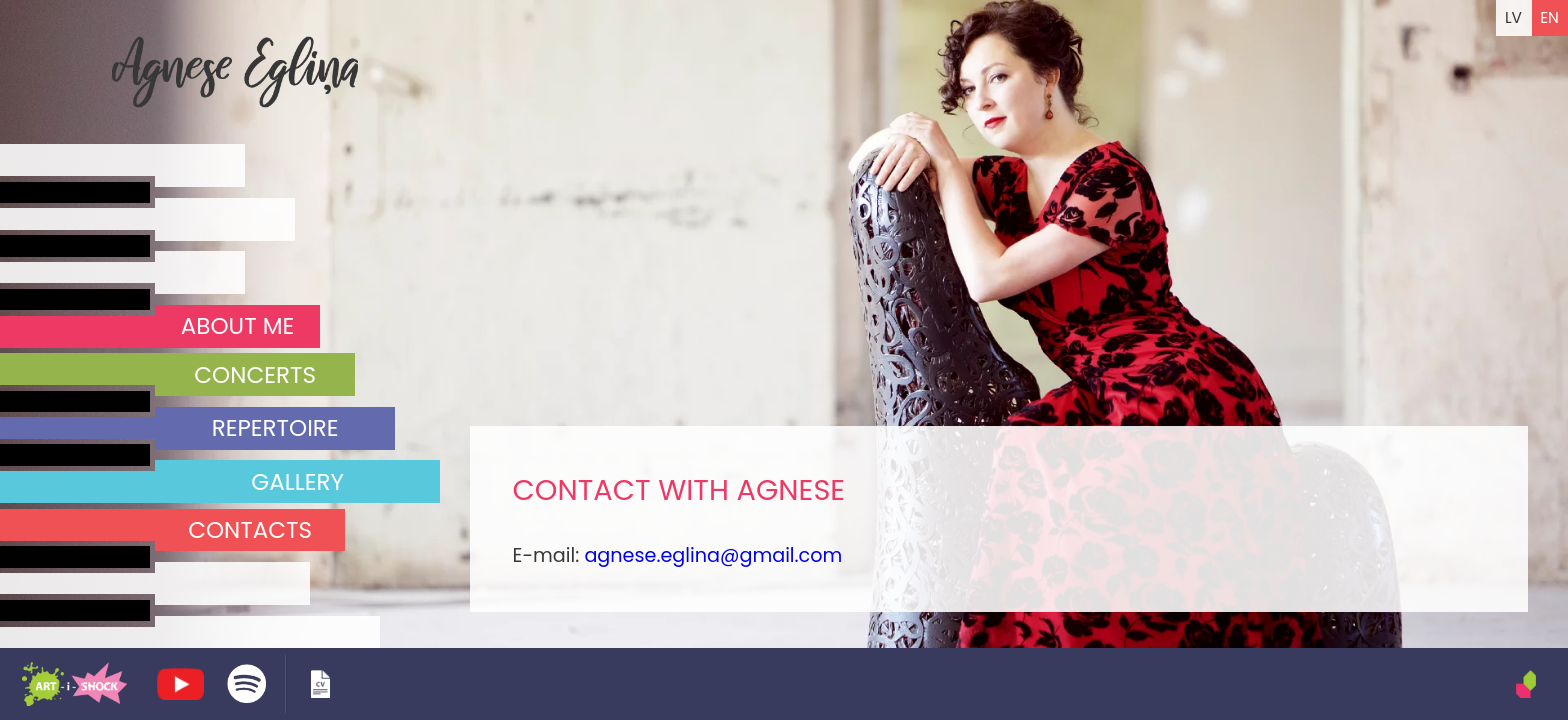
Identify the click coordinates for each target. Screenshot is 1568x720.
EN (1549, 17)
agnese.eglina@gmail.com (713, 555)
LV (1513, 17)
